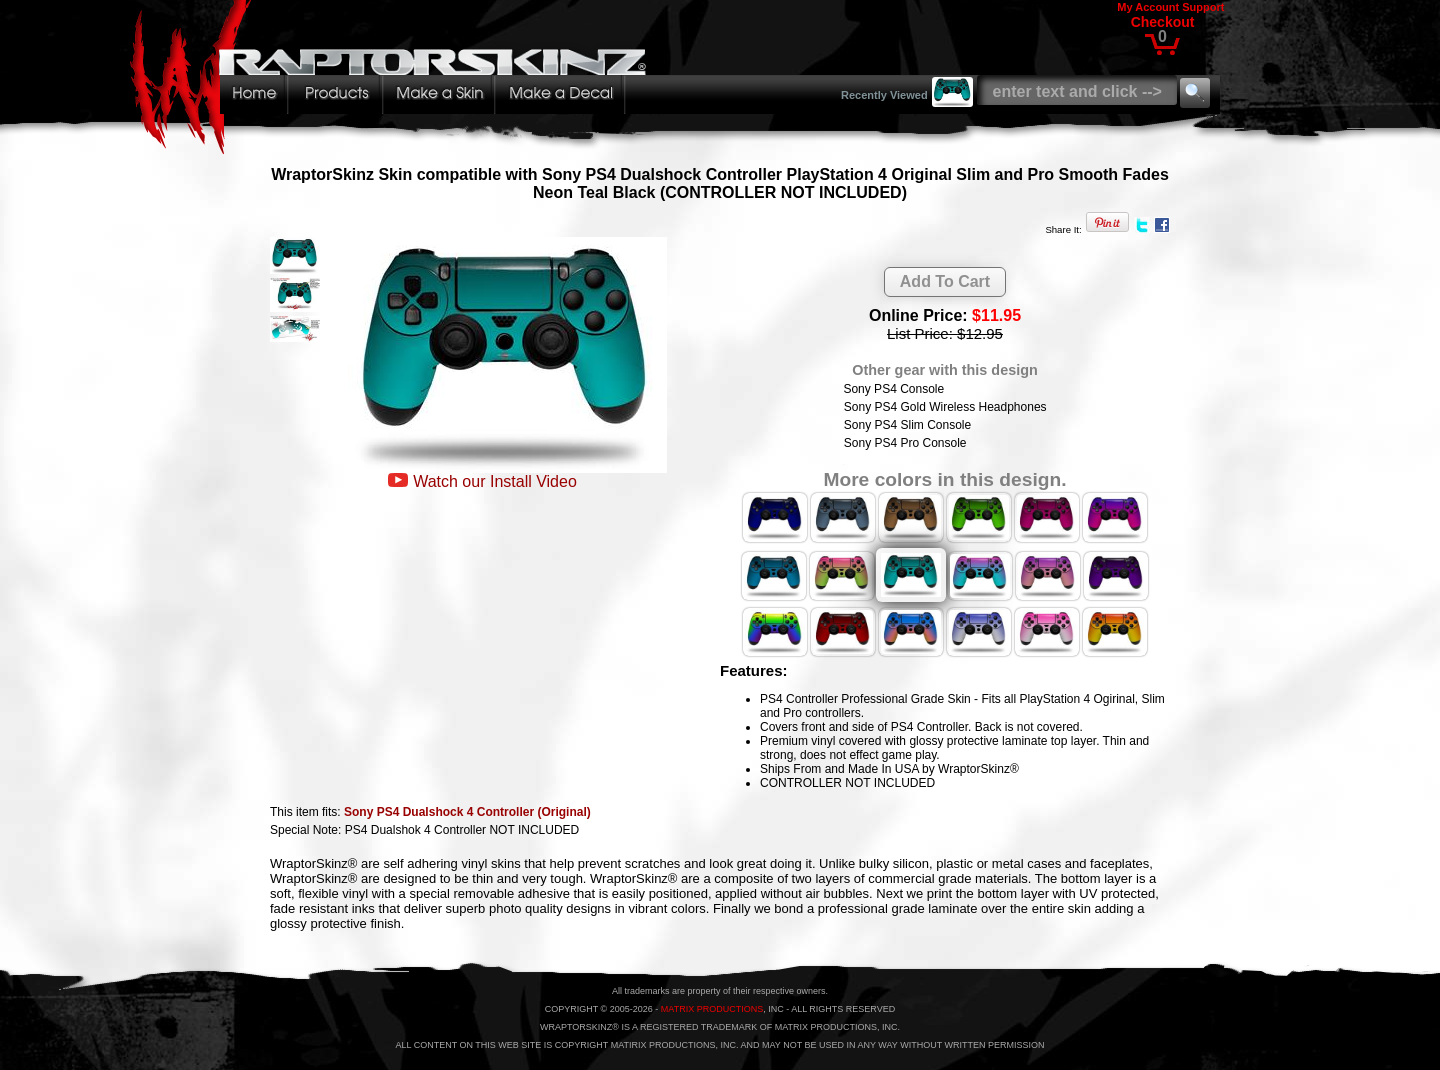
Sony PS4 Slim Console (907, 425)
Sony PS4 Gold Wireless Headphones (945, 407)
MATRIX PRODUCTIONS (712, 1009)
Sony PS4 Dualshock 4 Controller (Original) (467, 812)
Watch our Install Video (495, 481)
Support (1203, 7)
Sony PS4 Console (893, 389)
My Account (1148, 7)
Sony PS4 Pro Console (905, 443)
